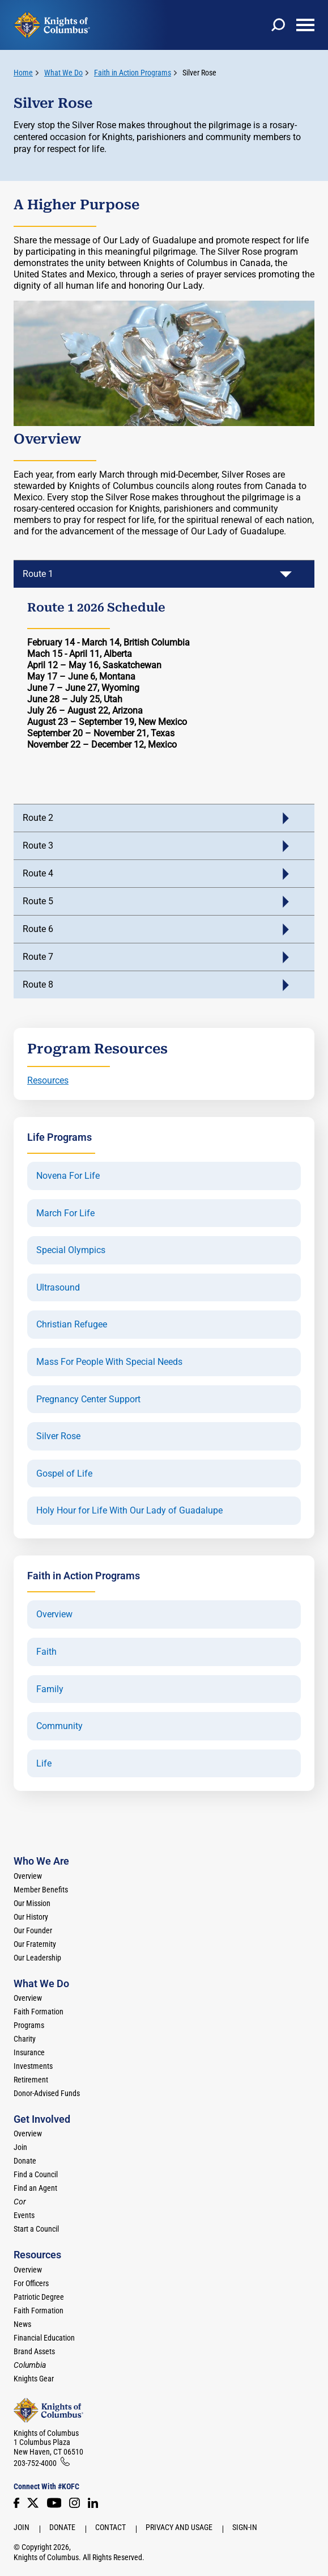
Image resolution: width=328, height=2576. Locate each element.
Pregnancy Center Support (88, 1399)
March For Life (65, 1213)
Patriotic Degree (39, 2296)
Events (24, 2215)
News (22, 2324)
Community (59, 1726)
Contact (110, 2527)
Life (44, 1764)
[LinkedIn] (93, 2503)
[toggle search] (278, 25)
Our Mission (32, 1903)
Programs (29, 2025)
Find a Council (36, 2174)
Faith (46, 1652)
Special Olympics (70, 1250)
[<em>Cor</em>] (20, 2201)
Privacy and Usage (179, 2527)
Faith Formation (38, 2011)
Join (20, 2147)
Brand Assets (34, 2351)
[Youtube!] (54, 2503)
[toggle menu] (305, 25)
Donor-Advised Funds (47, 2093)
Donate (25, 2160)
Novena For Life (68, 1176)
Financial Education (44, 2337)
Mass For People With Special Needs (109, 1362)
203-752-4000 (35, 2463)
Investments (33, 2066)
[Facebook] (16, 2503)
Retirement (31, 2079)
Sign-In (244, 2527)
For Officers (31, 2283)
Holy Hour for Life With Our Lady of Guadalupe (129, 1511)
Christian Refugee (71, 1324)
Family (49, 1689)
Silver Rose (199, 72)
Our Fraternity (35, 1944)
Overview (54, 1614)
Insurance (29, 2052)
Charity (25, 2038)
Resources (48, 1080)
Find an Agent (35, 2188)
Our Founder (33, 1930)
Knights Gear (34, 2378)
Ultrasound (58, 1288)
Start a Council (36, 2228)
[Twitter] (33, 2503)
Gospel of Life (64, 1474)
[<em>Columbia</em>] (34, 2365)
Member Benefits (41, 1889)
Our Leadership (37, 1957)
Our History (31, 1916)
